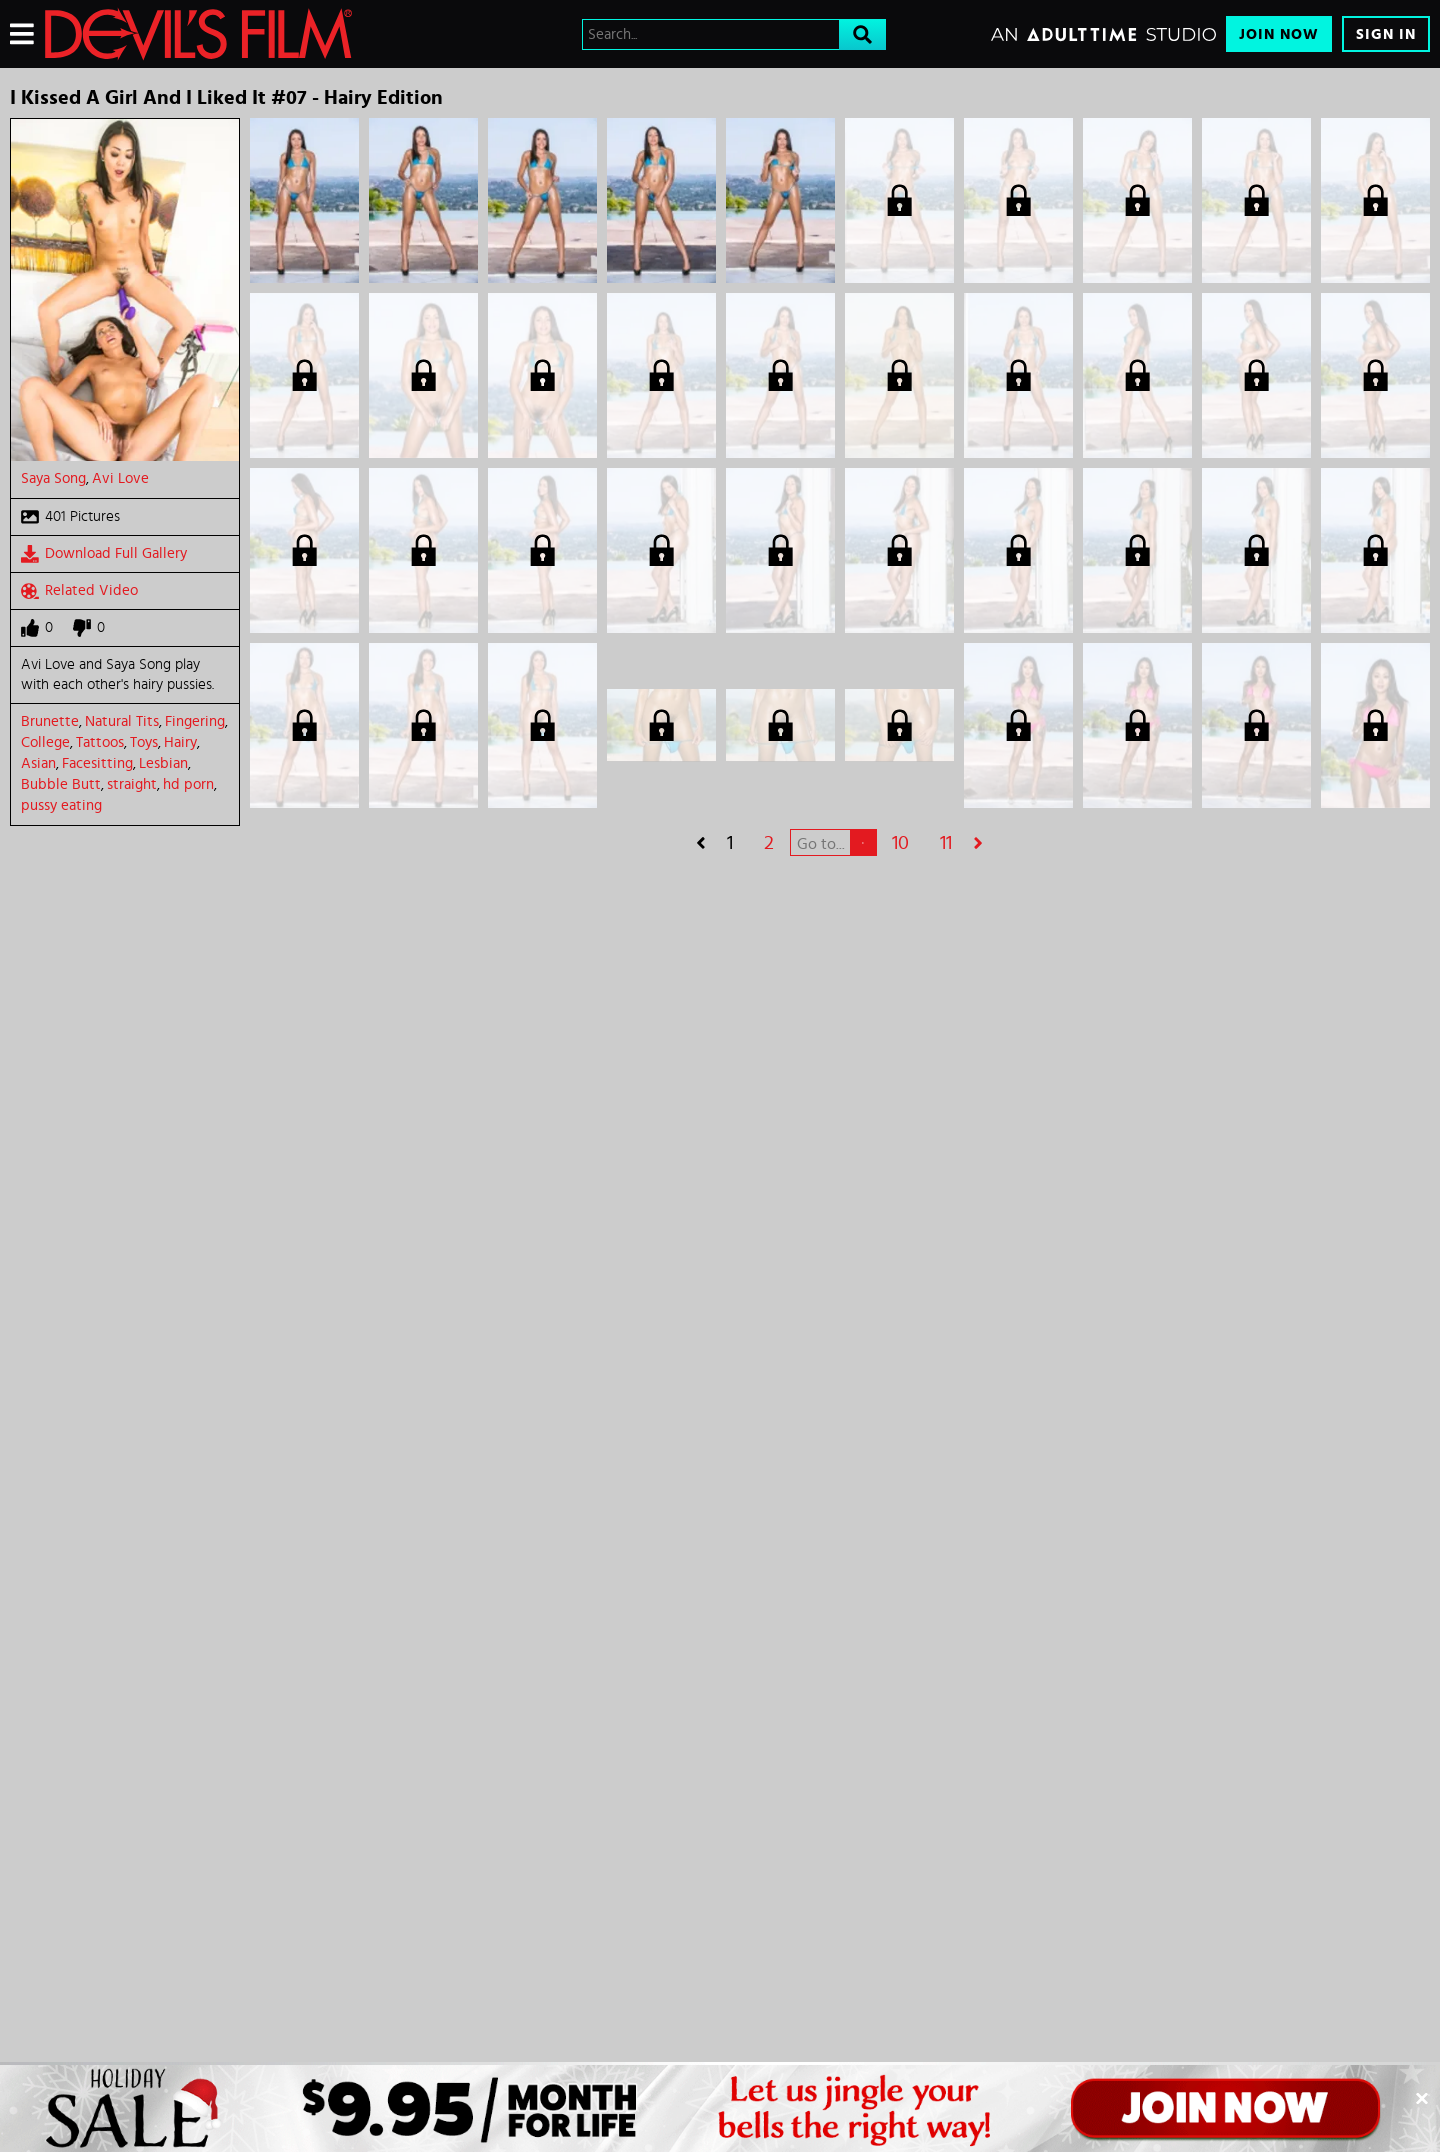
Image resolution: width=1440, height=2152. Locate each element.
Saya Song (53, 478)
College (45, 742)
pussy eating (61, 805)
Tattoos (100, 742)
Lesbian (163, 763)
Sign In (1386, 34)
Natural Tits (122, 721)
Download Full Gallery (104, 554)
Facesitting (97, 763)
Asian (38, 763)
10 (900, 843)
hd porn (188, 784)
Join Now (1279, 34)
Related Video (79, 591)
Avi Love (120, 478)
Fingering (195, 721)
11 (946, 843)
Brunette (50, 721)
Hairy (180, 742)
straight (132, 784)
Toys (144, 742)
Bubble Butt (61, 784)
